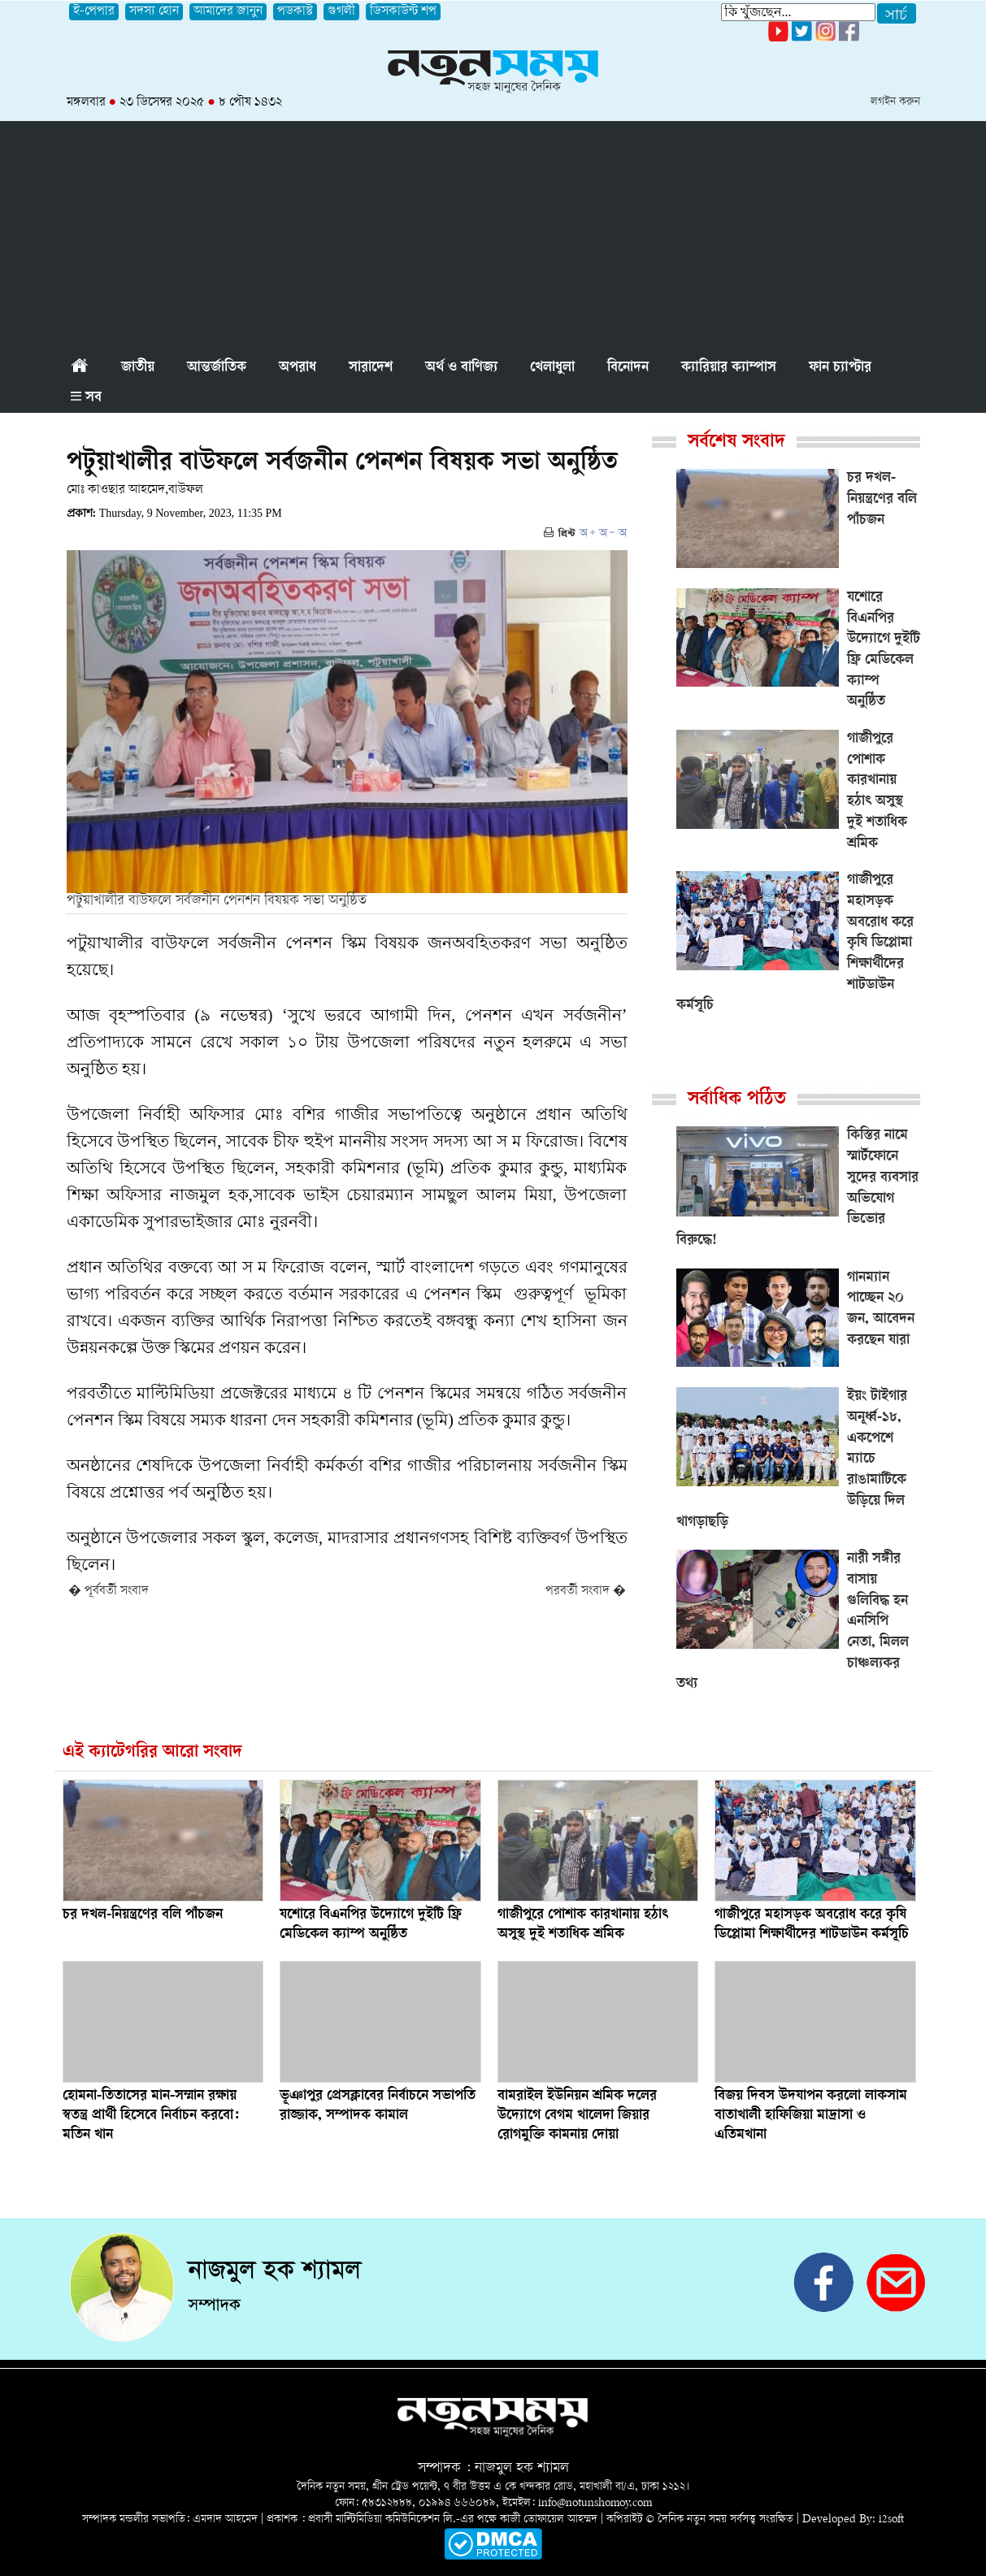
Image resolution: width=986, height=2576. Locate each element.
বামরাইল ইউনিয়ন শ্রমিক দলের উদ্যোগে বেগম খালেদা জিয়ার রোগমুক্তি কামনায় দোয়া (577, 2116)
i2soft (891, 2519)
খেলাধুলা (552, 368)
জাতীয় (137, 368)
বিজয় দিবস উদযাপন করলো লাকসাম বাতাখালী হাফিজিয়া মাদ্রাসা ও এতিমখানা (811, 2116)
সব (86, 398)
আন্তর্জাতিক (216, 368)
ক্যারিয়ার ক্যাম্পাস (728, 368)
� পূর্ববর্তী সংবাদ (108, 1591)
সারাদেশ (371, 368)
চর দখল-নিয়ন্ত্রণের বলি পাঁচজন (143, 1915)
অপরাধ (297, 368)
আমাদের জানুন (228, 12)
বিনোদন (628, 368)
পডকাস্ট (295, 12)
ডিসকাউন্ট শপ (403, 12)
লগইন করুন (895, 102)
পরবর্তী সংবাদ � (585, 1591)
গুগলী (341, 12)
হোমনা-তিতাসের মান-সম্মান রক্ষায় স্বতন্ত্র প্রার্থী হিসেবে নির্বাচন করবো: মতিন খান (151, 2116)
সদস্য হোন (154, 12)
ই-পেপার (94, 12)
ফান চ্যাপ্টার (840, 368)
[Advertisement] (493, 235)
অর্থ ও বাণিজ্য (461, 368)
